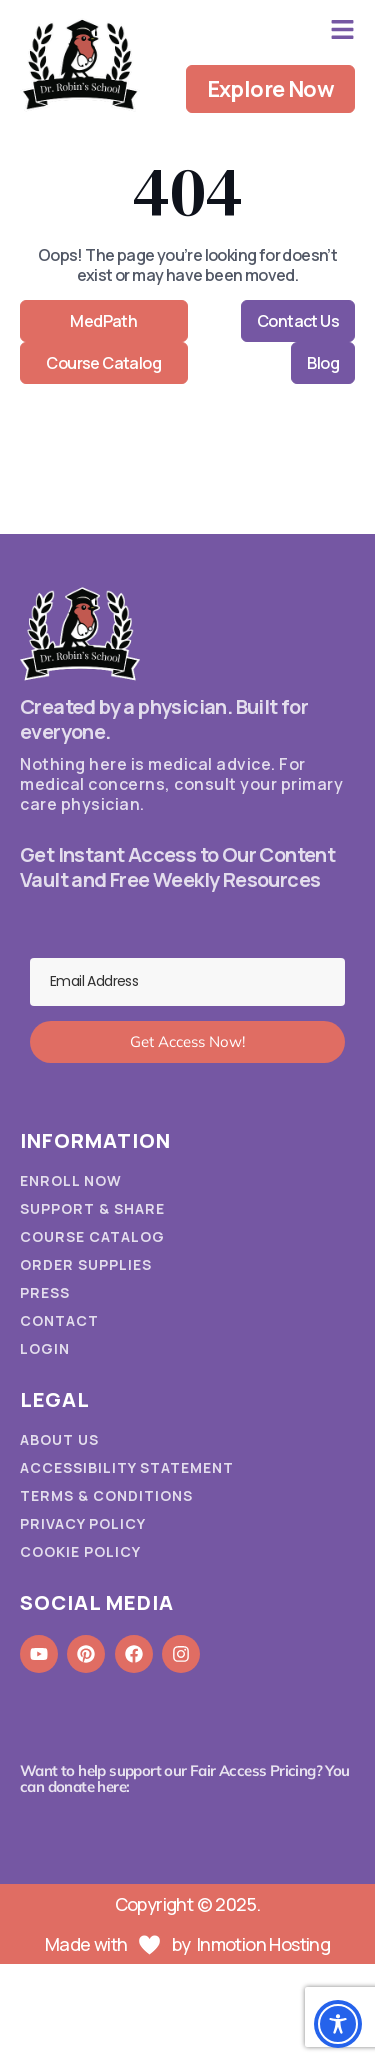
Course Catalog (92, 1237)
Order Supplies (86, 1265)
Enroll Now (71, 1181)
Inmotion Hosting (263, 1944)
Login (45, 1349)
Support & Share (92, 1209)
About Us (59, 1440)
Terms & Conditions (106, 1496)
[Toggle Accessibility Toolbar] (338, 2024)
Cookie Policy (80, 1552)
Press (45, 1293)
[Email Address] (187, 982)
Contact (59, 1321)
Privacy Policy (83, 1524)
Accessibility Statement (127, 1468)
